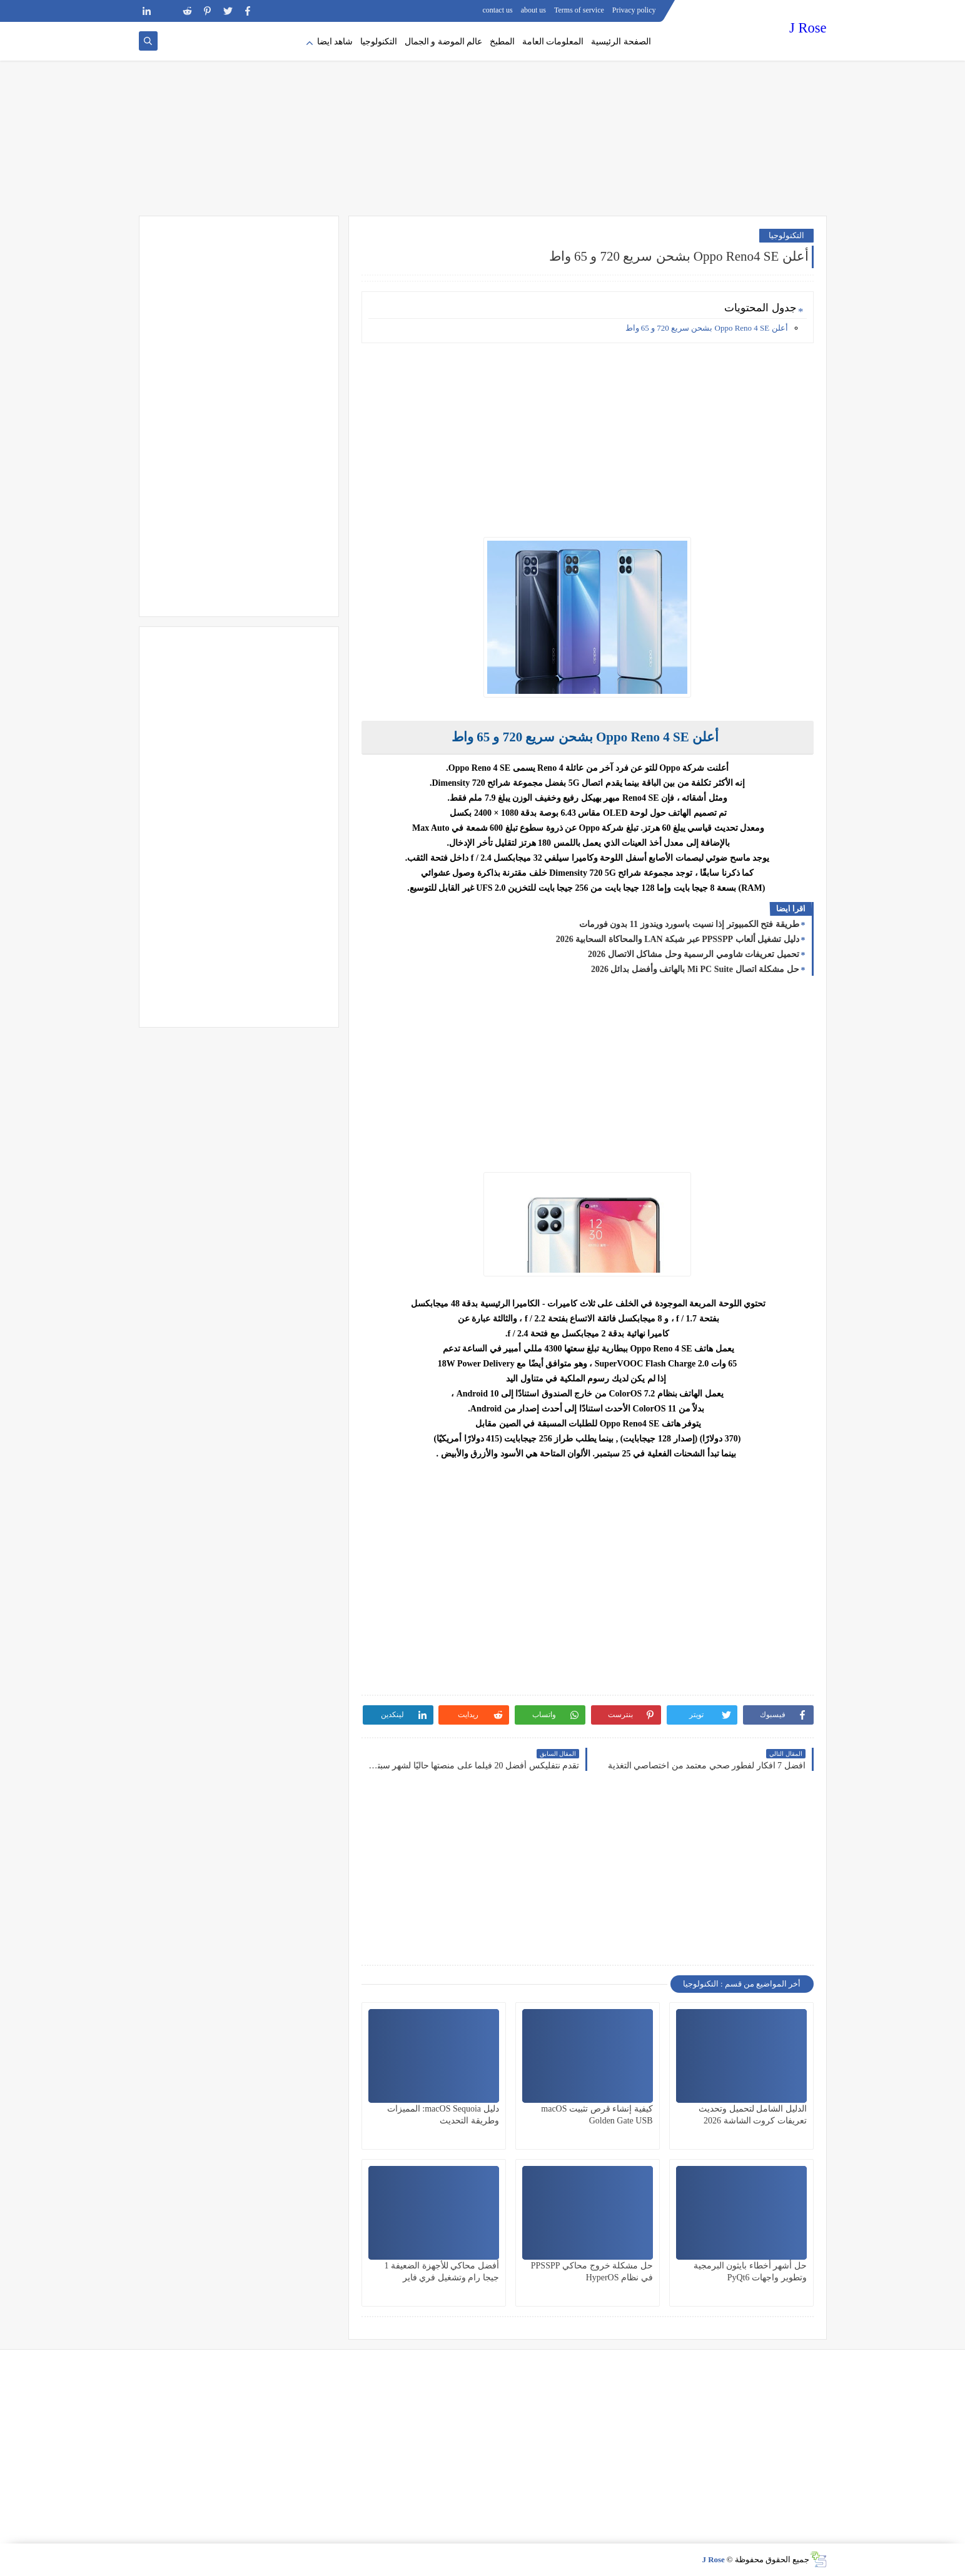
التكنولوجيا (378, 41)
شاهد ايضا (335, 41)
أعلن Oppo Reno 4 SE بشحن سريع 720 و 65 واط (706, 328)
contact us (497, 10)
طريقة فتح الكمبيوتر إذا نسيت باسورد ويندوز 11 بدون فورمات (689, 924)
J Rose (807, 28)
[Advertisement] (483, 118)
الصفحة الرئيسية (621, 41)
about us (533, 10)
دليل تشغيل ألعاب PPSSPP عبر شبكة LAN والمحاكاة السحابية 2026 (677, 939)
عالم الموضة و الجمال (444, 41)
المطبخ (502, 41)
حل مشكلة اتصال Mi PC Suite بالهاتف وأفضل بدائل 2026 (695, 969)
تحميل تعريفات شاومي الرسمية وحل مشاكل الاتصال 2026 (693, 954)
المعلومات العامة (553, 41)
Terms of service (579, 10)
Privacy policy (634, 10)
